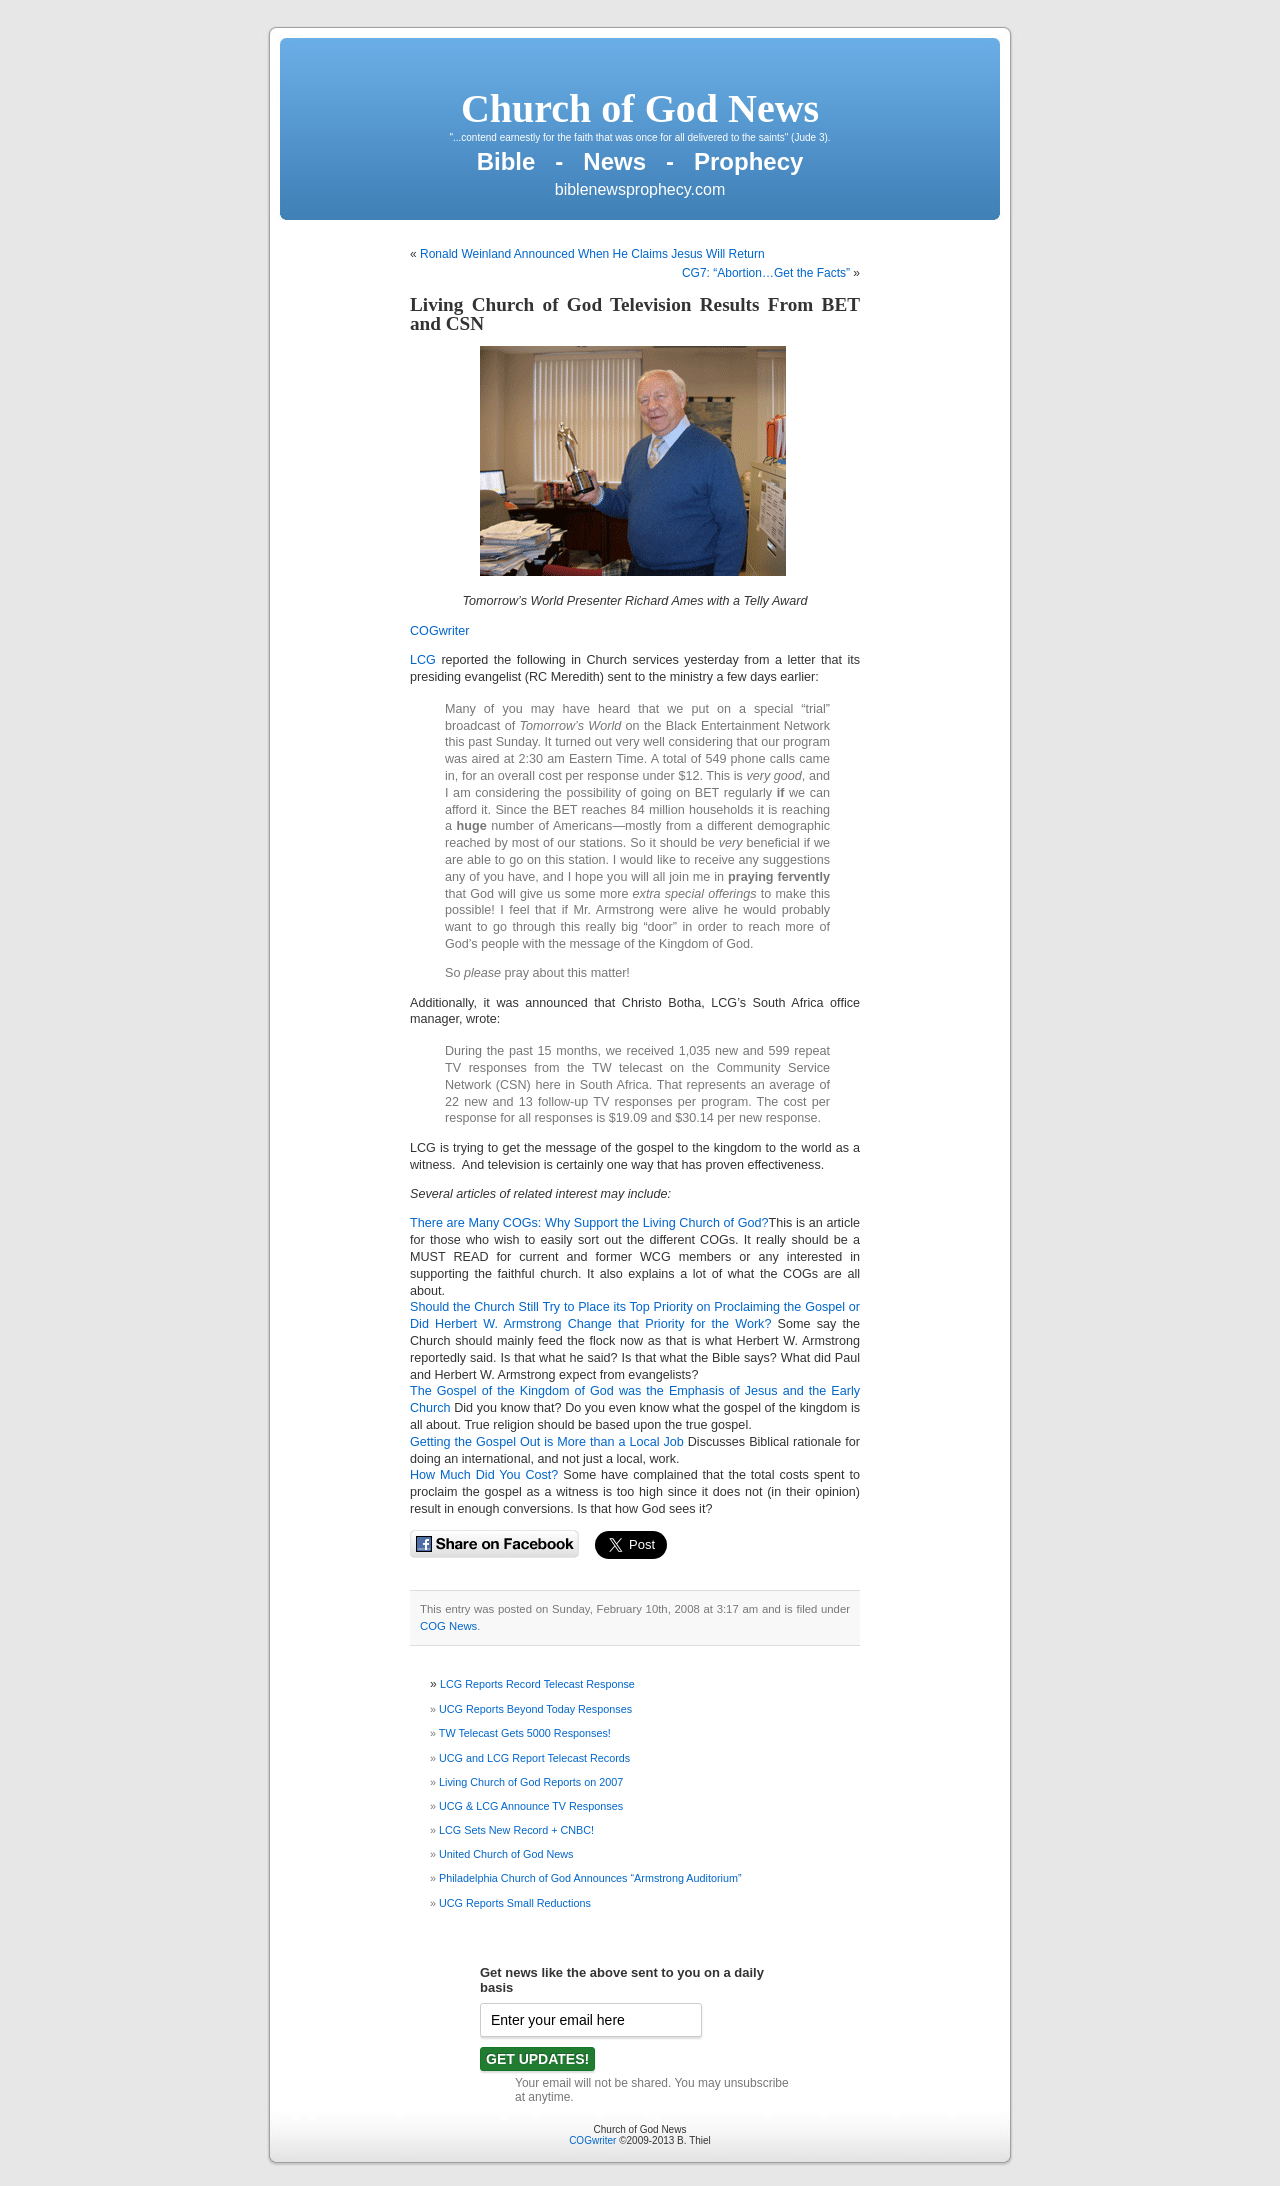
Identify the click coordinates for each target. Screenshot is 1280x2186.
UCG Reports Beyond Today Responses (535, 1709)
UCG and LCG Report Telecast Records (534, 1758)
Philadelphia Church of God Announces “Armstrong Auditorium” (590, 1878)
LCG (423, 660)
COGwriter (439, 631)
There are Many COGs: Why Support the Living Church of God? (589, 1223)
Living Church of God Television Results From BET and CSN (635, 314)
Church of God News (640, 108)
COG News (448, 1626)
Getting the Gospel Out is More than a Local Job (547, 1442)
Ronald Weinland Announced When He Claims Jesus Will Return (592, 254)
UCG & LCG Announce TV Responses (531, 1806)
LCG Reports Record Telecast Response (537, 1684)
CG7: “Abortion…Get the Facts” (766, 273)
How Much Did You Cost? (484, 1475)
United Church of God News (506, 1854)
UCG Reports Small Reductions (515, 1903)
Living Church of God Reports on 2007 (531, 1782)
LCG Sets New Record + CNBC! (516, 1830)
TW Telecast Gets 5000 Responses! (525, 1733)
